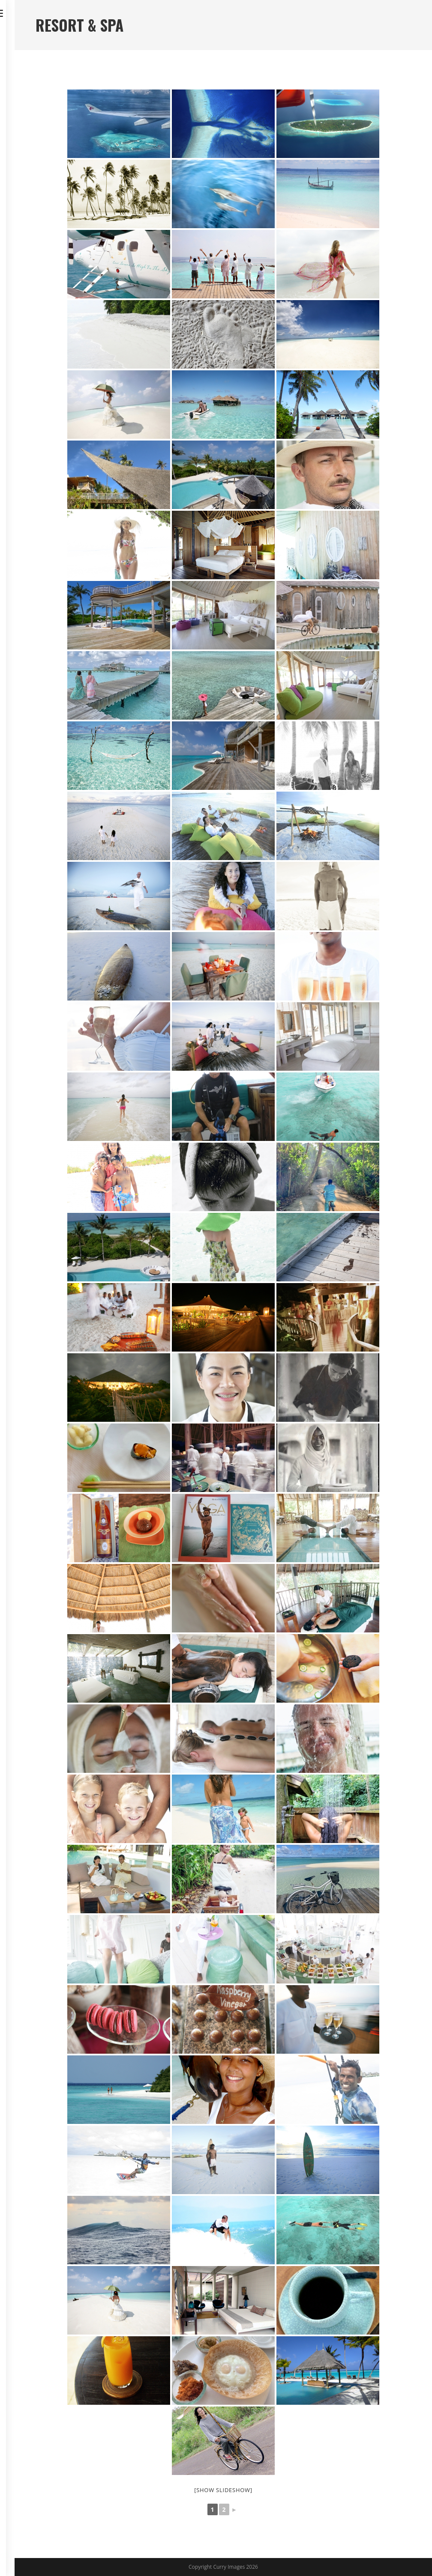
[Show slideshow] (223, 2490)
